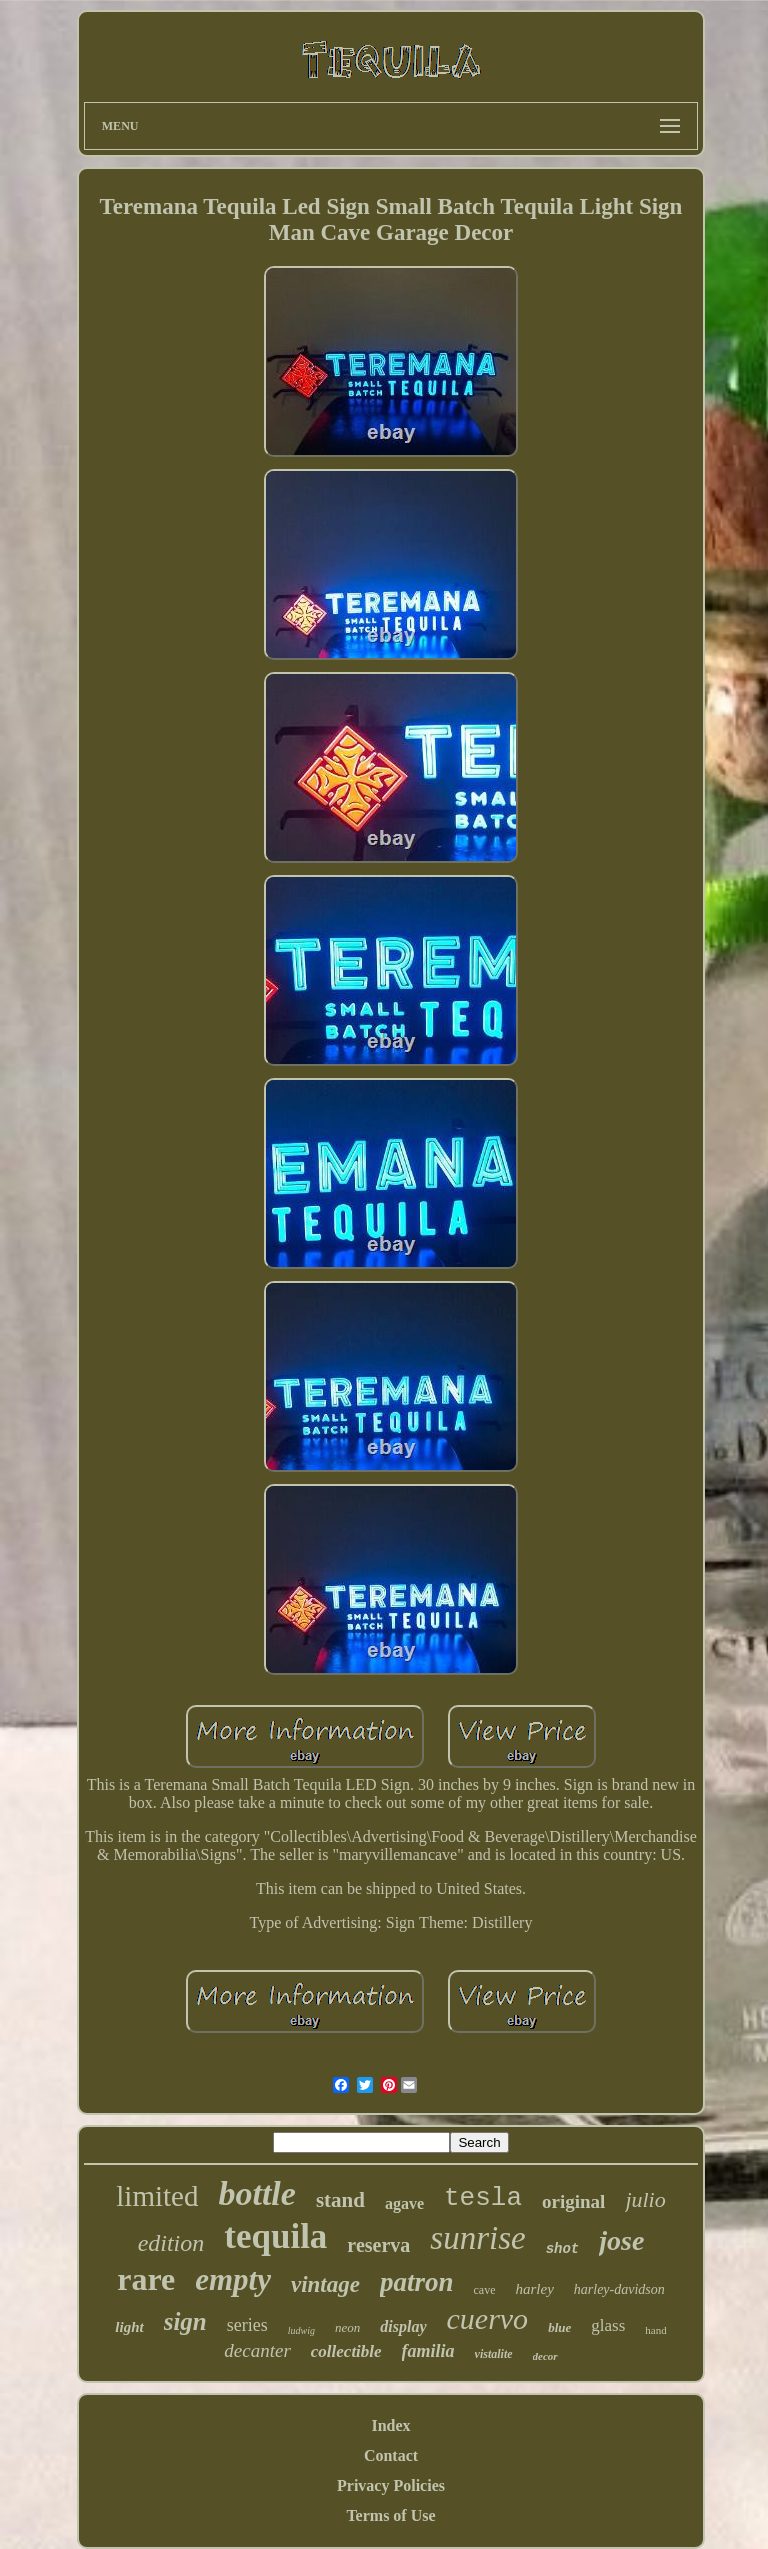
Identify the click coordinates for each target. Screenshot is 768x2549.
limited (157, 2196)
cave (485, 2290)
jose (621, 2240)
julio (645, 2199)
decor (545, 2356)
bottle (256, 2193)
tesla (483, 2198)
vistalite (494, 2354)
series (247, 2325)
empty (233, 2279)
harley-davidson (619, 2289)
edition (171, 2243)
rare (146, 2279)
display (403, 2326)
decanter (257, 2350)
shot (563, 2249)
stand (340, 2200)
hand (655, 2330)
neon (347, 2327)
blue (559, 2327)
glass (608, 2325)
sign (185, 2321)
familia (428, 2351)
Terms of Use (390, 2515)
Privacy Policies (391, 2485)
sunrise (477, 2238)
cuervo (488, 2318)
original (573, 2201)
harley (534, 2289)
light (129, 2327)
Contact (391, 2455)
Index (390, 2425)
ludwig (301, 2330)
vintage (325, 2284)
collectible (346, 2351)
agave (404, 2203)
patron (417, 2282)
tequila (275, 2236)
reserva (378, 2245)
